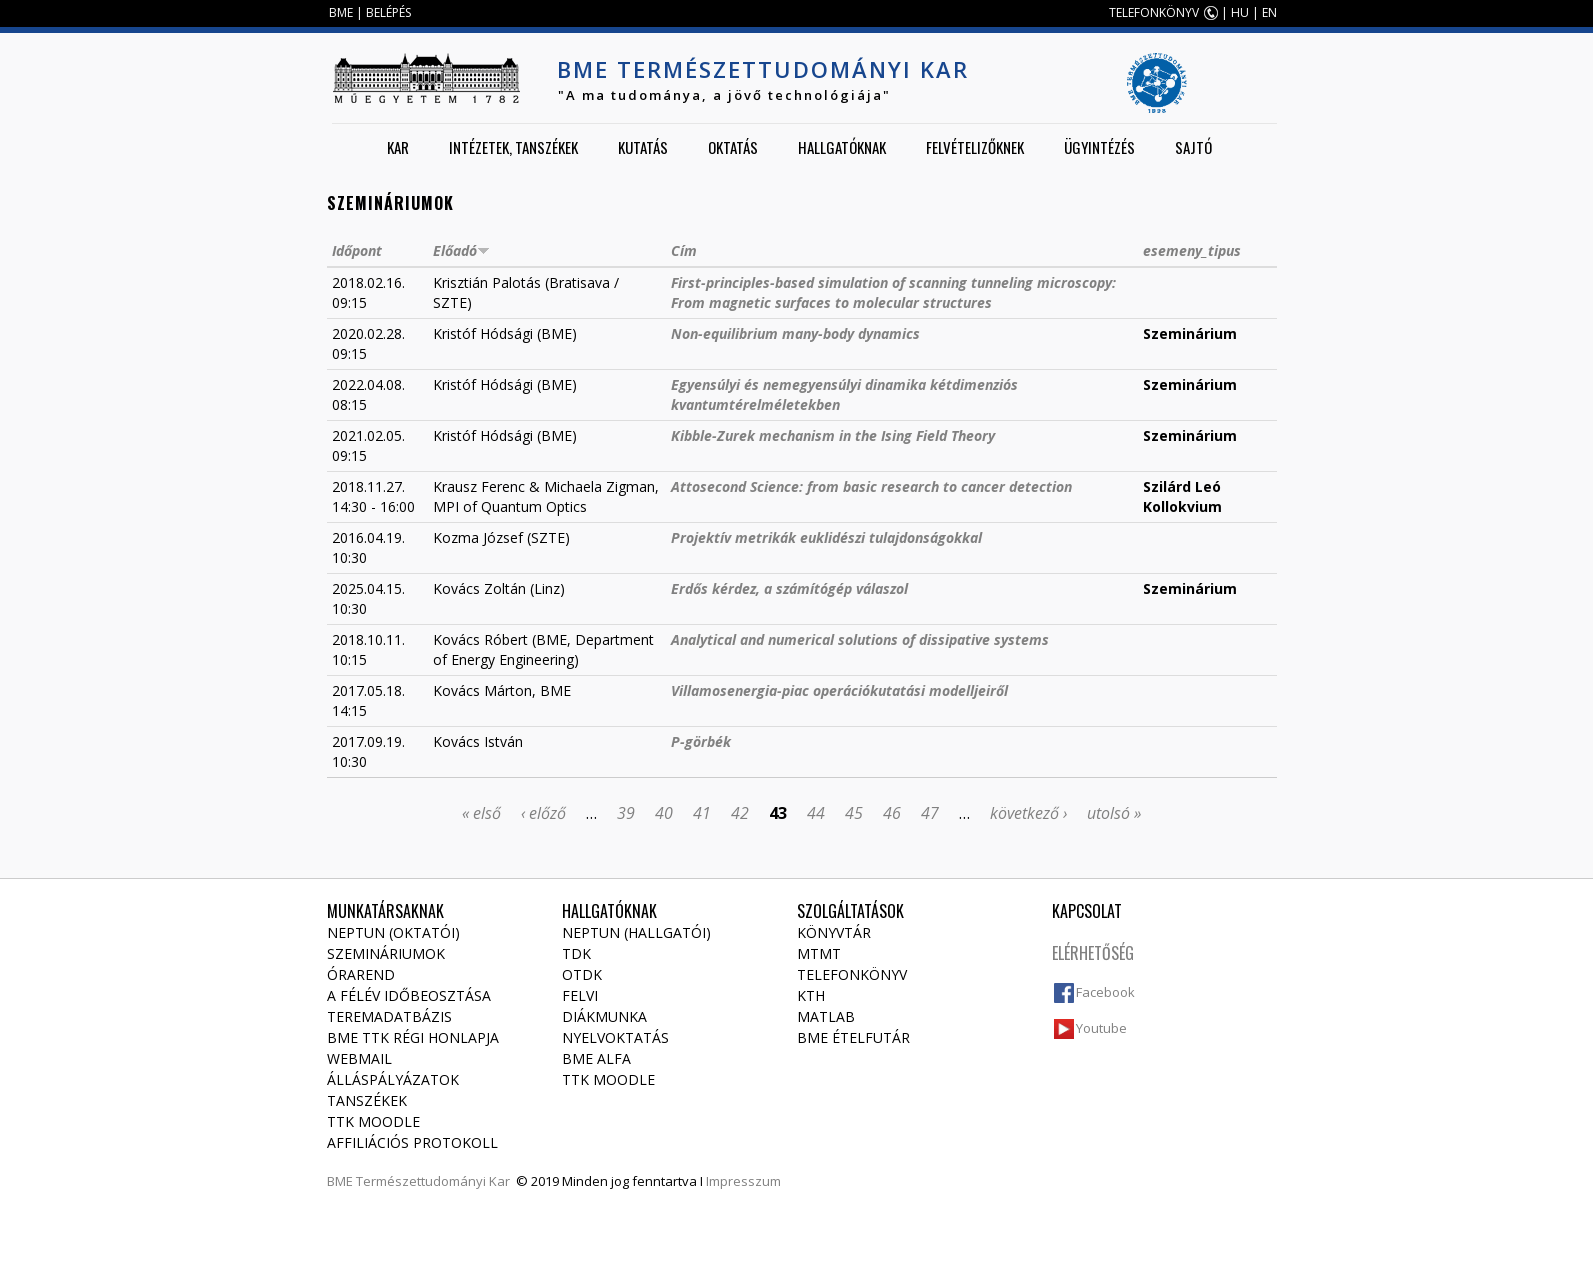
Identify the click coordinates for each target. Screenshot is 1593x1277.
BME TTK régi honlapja (413, 1037)
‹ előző (543, 813)
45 (854, 813)
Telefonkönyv (852, 974)
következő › (1028, 813)
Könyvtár (834, 932)
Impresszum (743, 1181)
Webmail (359, 1058)
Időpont (357, 250)
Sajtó (1193, 147)
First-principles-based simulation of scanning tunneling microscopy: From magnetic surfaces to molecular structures (893, 292)
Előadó (461, 250)
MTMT (819, 953)
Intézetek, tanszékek (513, 147)
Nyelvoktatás (615, 1037)
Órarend (361, 974)
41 (702, 813)
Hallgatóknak (842, 147)
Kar (398, 147)
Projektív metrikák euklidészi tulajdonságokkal (826, 537)
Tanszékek (367, 1100)
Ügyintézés (1099, 147)
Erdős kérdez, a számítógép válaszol (789, 588)
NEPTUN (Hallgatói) (636, 932)
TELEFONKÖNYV (1154, 12)
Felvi (580, 995)
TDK (576, 953)
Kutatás (643, 147)
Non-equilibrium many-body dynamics (795, 333)
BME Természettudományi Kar (763, 69)
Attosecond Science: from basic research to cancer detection (871, 486)
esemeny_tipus (1192, 250)
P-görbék (701, 741)
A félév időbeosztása (409, 995)
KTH (811, 995)
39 (626, 813)
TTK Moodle (373, 1121)
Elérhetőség (1093, 953)
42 (740, 813)
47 (930, 813)
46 (892, 813)
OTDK (582, 974)
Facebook (1105, 992)
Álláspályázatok (393, 1079)
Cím (684, 250)
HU (1240, 12)
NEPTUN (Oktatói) (393, 932)
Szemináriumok (386, 953)
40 (664, 813)
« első (481, 813)
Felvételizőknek (975, 147)
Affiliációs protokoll (412, 1142)
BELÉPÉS (388, 12)
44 (816, 813)
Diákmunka (604, 1016)
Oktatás (733, 147)
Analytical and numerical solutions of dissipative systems (860, 639)
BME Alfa (596, 1058)
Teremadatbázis (389, 1016)
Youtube (1101, 1028)
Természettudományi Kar (433, 1181)
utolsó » (1114, 813)
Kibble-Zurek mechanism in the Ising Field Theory (833, 435)
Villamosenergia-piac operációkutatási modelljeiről (839, 690)
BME (341, 12)
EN (1269, 12)
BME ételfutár (853, 1037)
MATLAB (826, 1016)
